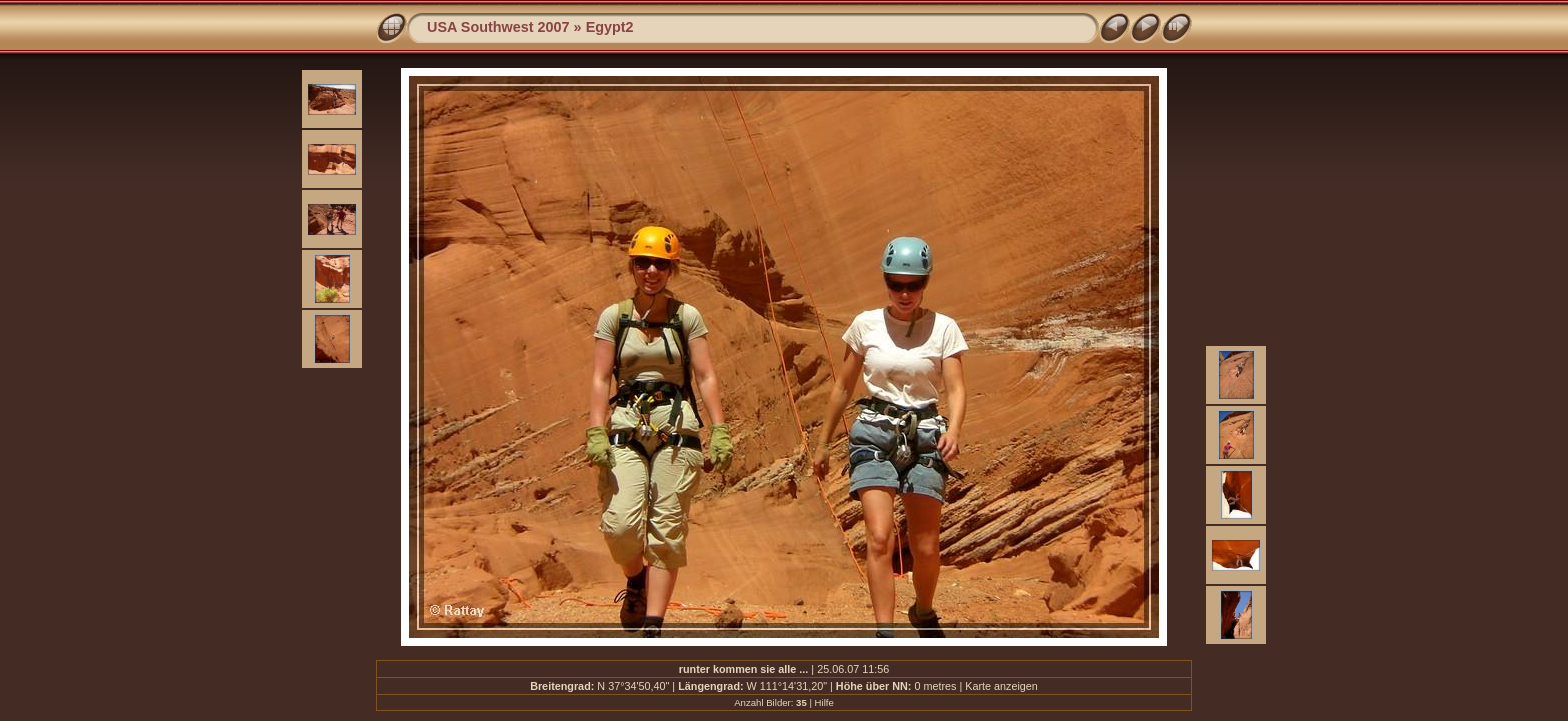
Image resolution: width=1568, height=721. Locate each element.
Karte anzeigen (1001, 686)
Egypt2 (610, 27)
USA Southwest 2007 (498, 27)
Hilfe (824, 702)
